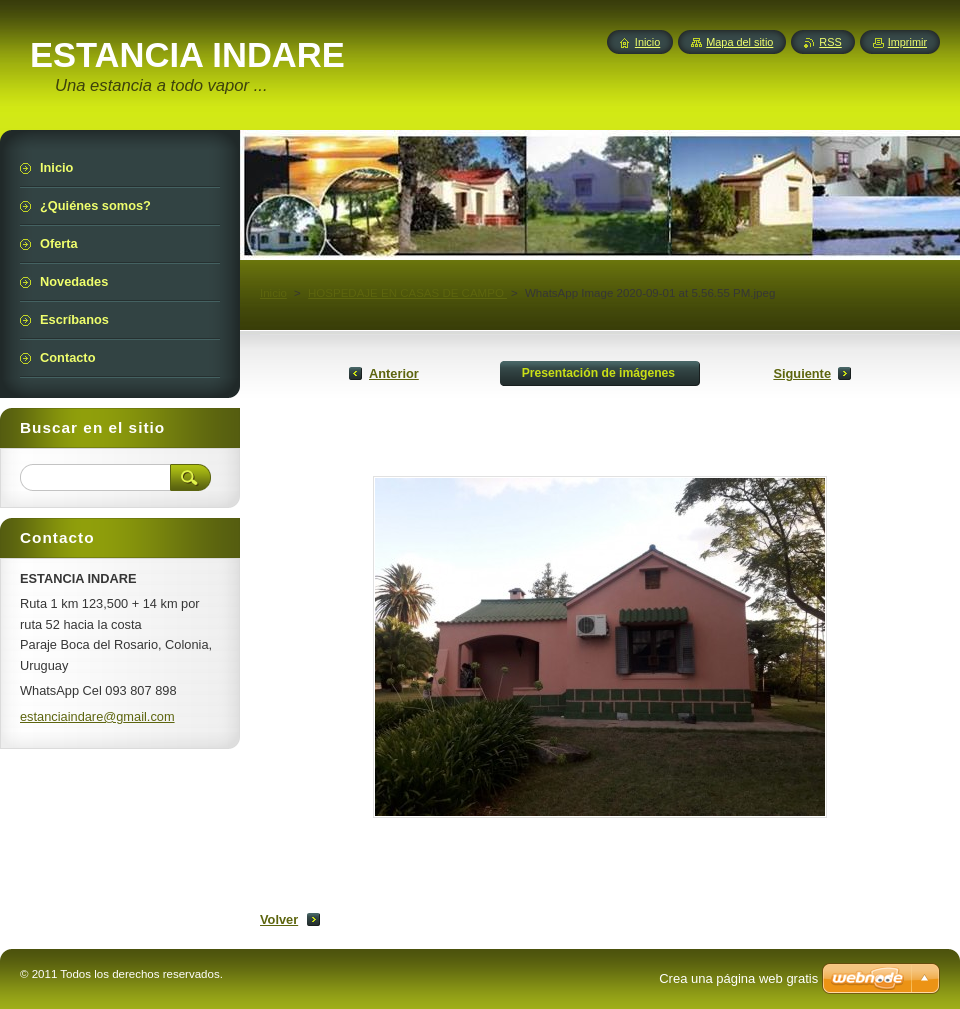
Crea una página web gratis (738, 978)
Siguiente (802, 373)
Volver (279, 919)
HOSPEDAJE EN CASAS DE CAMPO (407, 293)
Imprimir (907, 42)
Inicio (273, 293)
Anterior (394, 373)
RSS (830, 42)
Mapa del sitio (739, 42)
